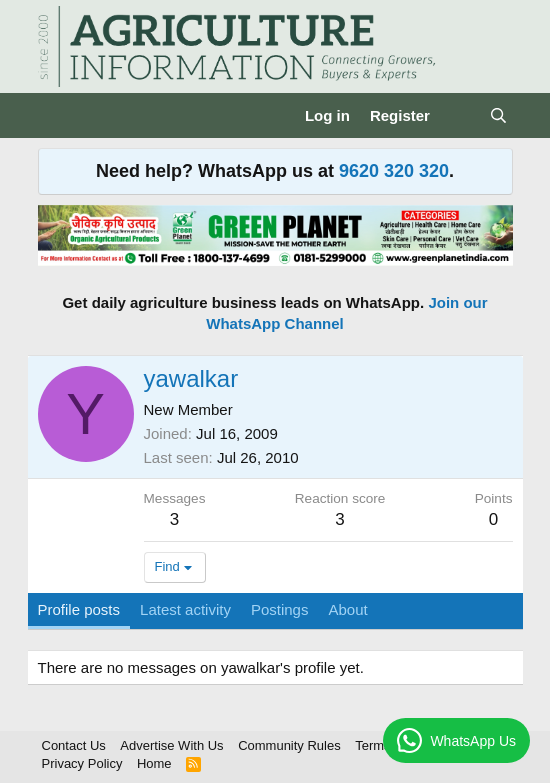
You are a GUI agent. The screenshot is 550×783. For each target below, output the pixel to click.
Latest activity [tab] (185, 609)
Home (154, 763)
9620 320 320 (394, 171)
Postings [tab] (280, 609)
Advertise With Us (171, 745)
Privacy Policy (82, 763)
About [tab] (347, 609)
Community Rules (289, 745)
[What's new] (459, 115)
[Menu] (55, 116)
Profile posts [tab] (79, 609)
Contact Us (74, 745)
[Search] (498, 115)
